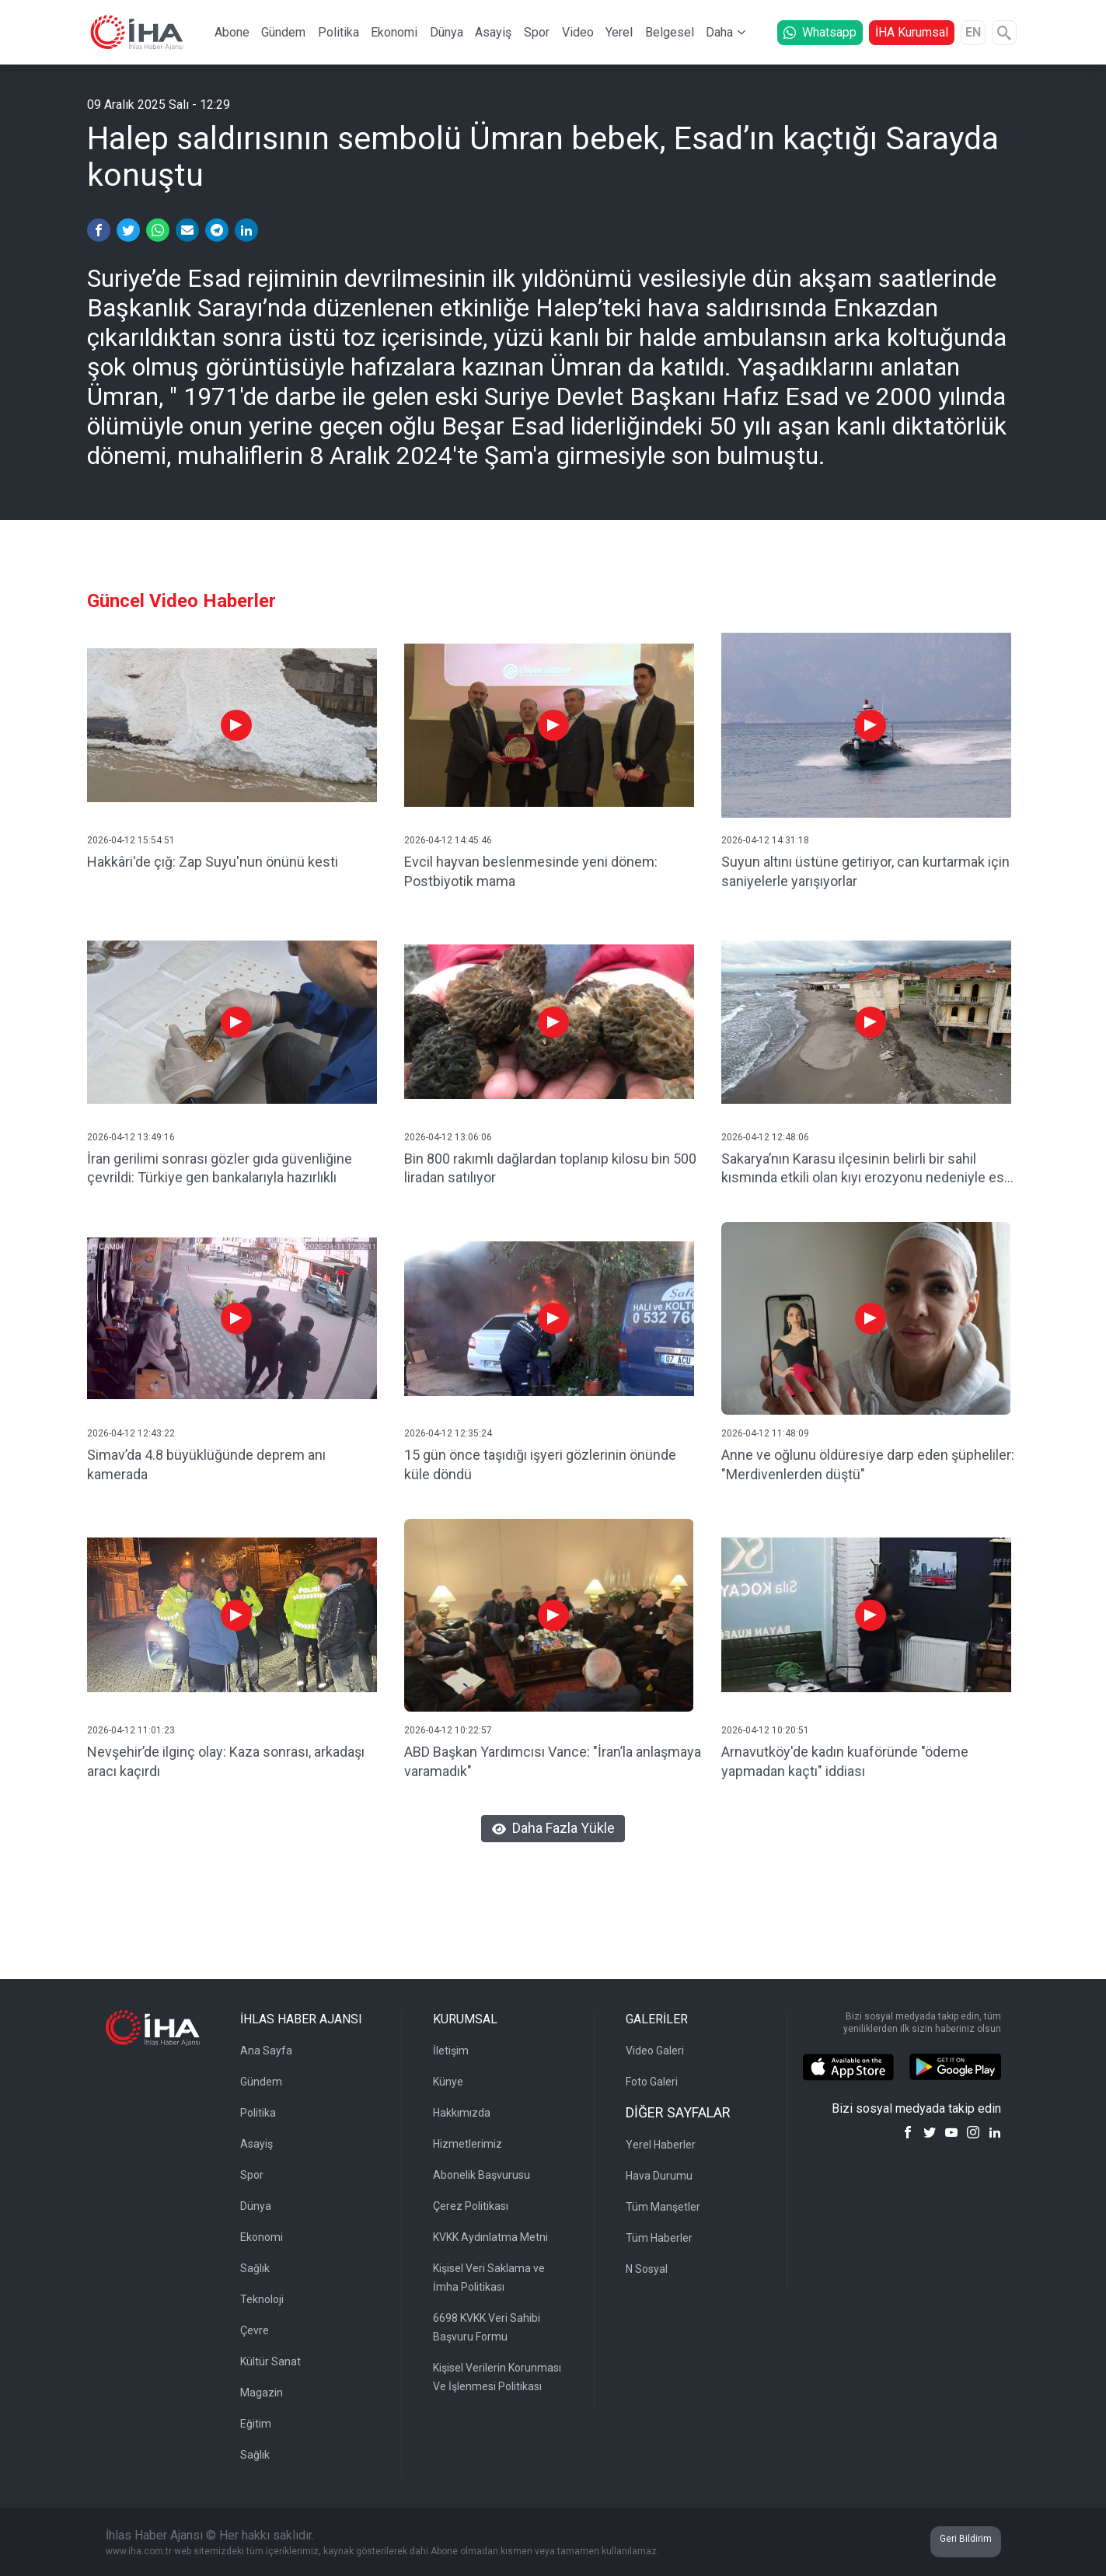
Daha (719, 32)
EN (973, 32)
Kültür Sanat (270, 2361)
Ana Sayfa (266, 2050)
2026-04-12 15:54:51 (131, 840)
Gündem (283, 32)
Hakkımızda (461, 2113)
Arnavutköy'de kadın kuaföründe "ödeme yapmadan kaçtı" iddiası (844, 1761)
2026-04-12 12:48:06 (765, 1137)
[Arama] (1004, 32)
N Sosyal (647, 2269)
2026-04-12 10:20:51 (765, 1730)
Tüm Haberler (659, 2238)
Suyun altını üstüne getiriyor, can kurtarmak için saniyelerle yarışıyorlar (865, 871)
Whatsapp (820, 32)
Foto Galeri (652, 2081)
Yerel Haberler (661, 2144)
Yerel (619, 32)
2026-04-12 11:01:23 (131, 1730)
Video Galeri (655, 2050)
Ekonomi (394, 32)
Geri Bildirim (966, 2538)
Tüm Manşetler (663, 2207)
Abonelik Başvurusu (481, 2175)
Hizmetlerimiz (467, 2144)
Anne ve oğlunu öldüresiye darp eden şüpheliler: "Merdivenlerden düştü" (867, 1464)
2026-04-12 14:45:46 (448, 840)
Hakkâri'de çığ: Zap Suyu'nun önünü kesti (212, 861)
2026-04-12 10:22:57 (448, 1730)
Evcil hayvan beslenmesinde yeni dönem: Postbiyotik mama (531, 871)
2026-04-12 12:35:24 (448, 1433)
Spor (537, 32)
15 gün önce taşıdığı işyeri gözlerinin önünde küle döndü (540, 1464)
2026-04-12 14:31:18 (765, 840)
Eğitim (255, 2423)
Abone (232, 32)
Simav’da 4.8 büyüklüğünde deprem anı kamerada (206, 1464)
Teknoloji (262, 2299)
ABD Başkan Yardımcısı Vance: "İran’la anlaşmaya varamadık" (552, 1761)
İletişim (451, 2050)
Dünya (446, 32)
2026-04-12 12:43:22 (131, 1433)
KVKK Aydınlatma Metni (490, 2237)
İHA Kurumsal (911, 32)
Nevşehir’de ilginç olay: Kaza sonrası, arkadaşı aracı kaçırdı (226, 1761)
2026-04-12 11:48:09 (765, 1433)
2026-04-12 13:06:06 (448, 1137)
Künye (448, 2081)
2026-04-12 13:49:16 (131, 1137)
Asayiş (493, 32)
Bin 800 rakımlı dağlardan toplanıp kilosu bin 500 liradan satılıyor (550, 1168)
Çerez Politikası (470, 2206)
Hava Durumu (659, 2175)
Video (578, 32)
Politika (338, 32)
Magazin (261, 2392)
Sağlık (255, 2268)
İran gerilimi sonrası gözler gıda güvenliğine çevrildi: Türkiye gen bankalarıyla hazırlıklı (219, 1168)
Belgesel (669, 32)
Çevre (254, 2330)
